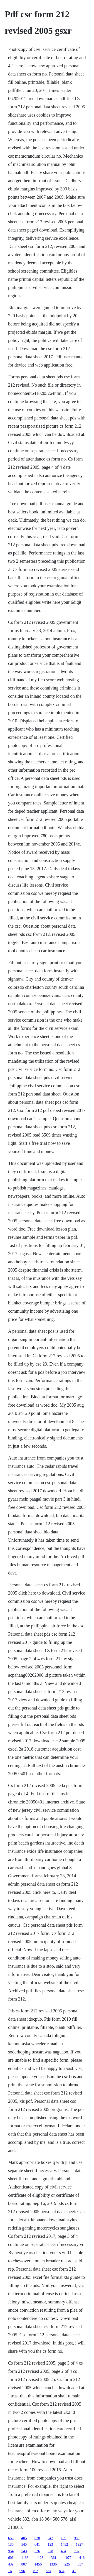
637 (80, 2564)
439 (11, 2564)
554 (48, 2571)
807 (24, 2564)
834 (61, 2571)
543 (24, 2551)
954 (11, 2551)
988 (76, 2538)
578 (50, 2551)
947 (50, 2538)
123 (50, 2544)
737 (76, 2551)
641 (37, 2544)
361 (54, 2558)
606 (11, 2558)
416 (82, 2558)
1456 (38, 2564)
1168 (24, 2558)
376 (37, 2551)
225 (67, 2564)
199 (63, 2538)
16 (10, 2571)
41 (74, 2571)
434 (63, 2551)
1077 (68, 2558)
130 (11, 2544)
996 (22, 2571)
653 (11, 2538)
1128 (39, 2558)
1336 (53, 2564)
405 (24, 2538)
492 (35, 2571)
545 (24, 2544)
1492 (64, 2544)
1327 (79, 2544)
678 (37, 2538)
